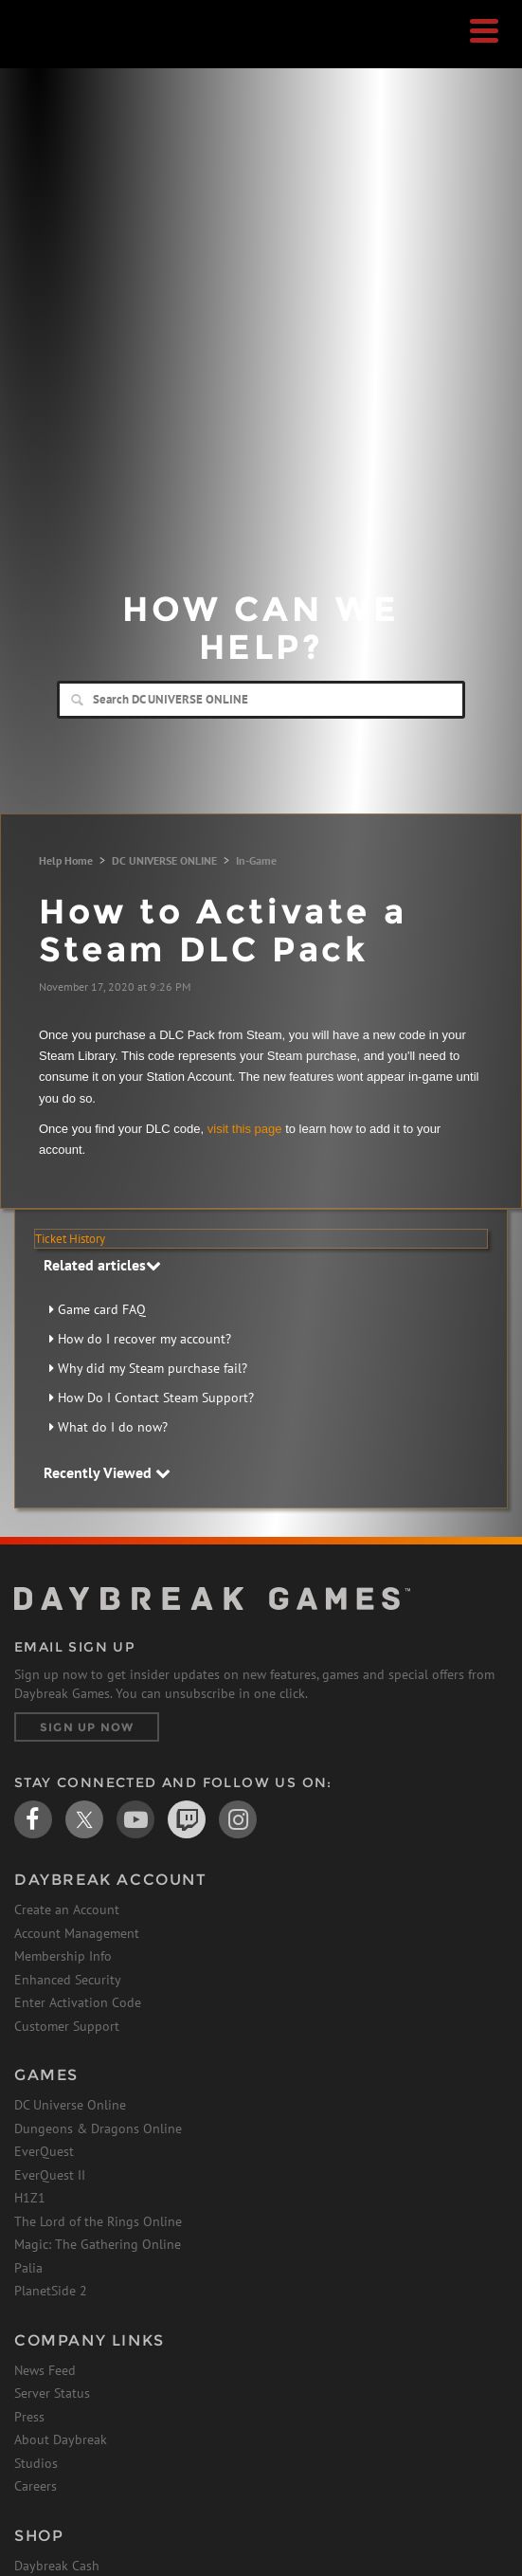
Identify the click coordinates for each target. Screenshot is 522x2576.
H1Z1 (29, 2197)
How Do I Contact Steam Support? (156, 1397)
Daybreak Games (61, 54)
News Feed (45, 2370)
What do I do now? (113, 1426)
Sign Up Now (87, 1727)
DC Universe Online (70, 2104)
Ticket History (70, 1239)
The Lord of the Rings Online (98, 2221)
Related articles (102, 1264)
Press (29, 2416)
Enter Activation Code (77, 2002)
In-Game (256, 860)
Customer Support (66, 2026)
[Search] (261, 700)
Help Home (66, 860)
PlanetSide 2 (50, 2290)
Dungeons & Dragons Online (98, 2128)
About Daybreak (60, 2439)
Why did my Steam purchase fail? (152, 1368)
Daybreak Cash (56, 2565)
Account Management (76, 1933)
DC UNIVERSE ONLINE (164, 860)
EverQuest (44, 2151)
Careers (35, 2485)
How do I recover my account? (144, 1338)
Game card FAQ (102, 1309)
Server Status (52, 2393)
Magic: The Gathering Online (97, 2244)
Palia (28, 2267)
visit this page (244, 1129)
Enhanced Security (67, 1979)
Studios (36, 2463)
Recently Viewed (107, 1472)
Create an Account (66, 1909)
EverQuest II (49, 2174)
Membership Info (63, 1955)
